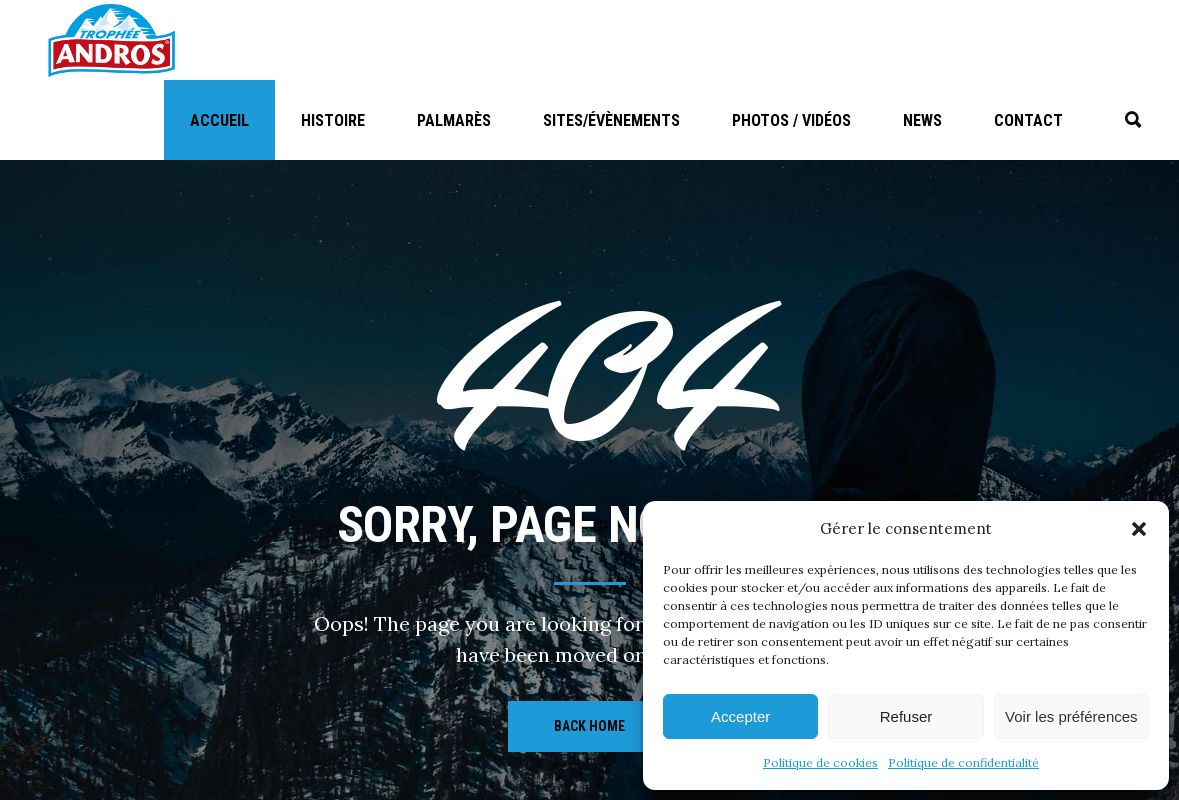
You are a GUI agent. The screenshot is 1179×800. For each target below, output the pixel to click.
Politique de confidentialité (963, 762)
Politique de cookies (820, 762)
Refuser (906, 716)
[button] (1139, 529)
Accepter (740, 716)
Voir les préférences (1071, 716)
